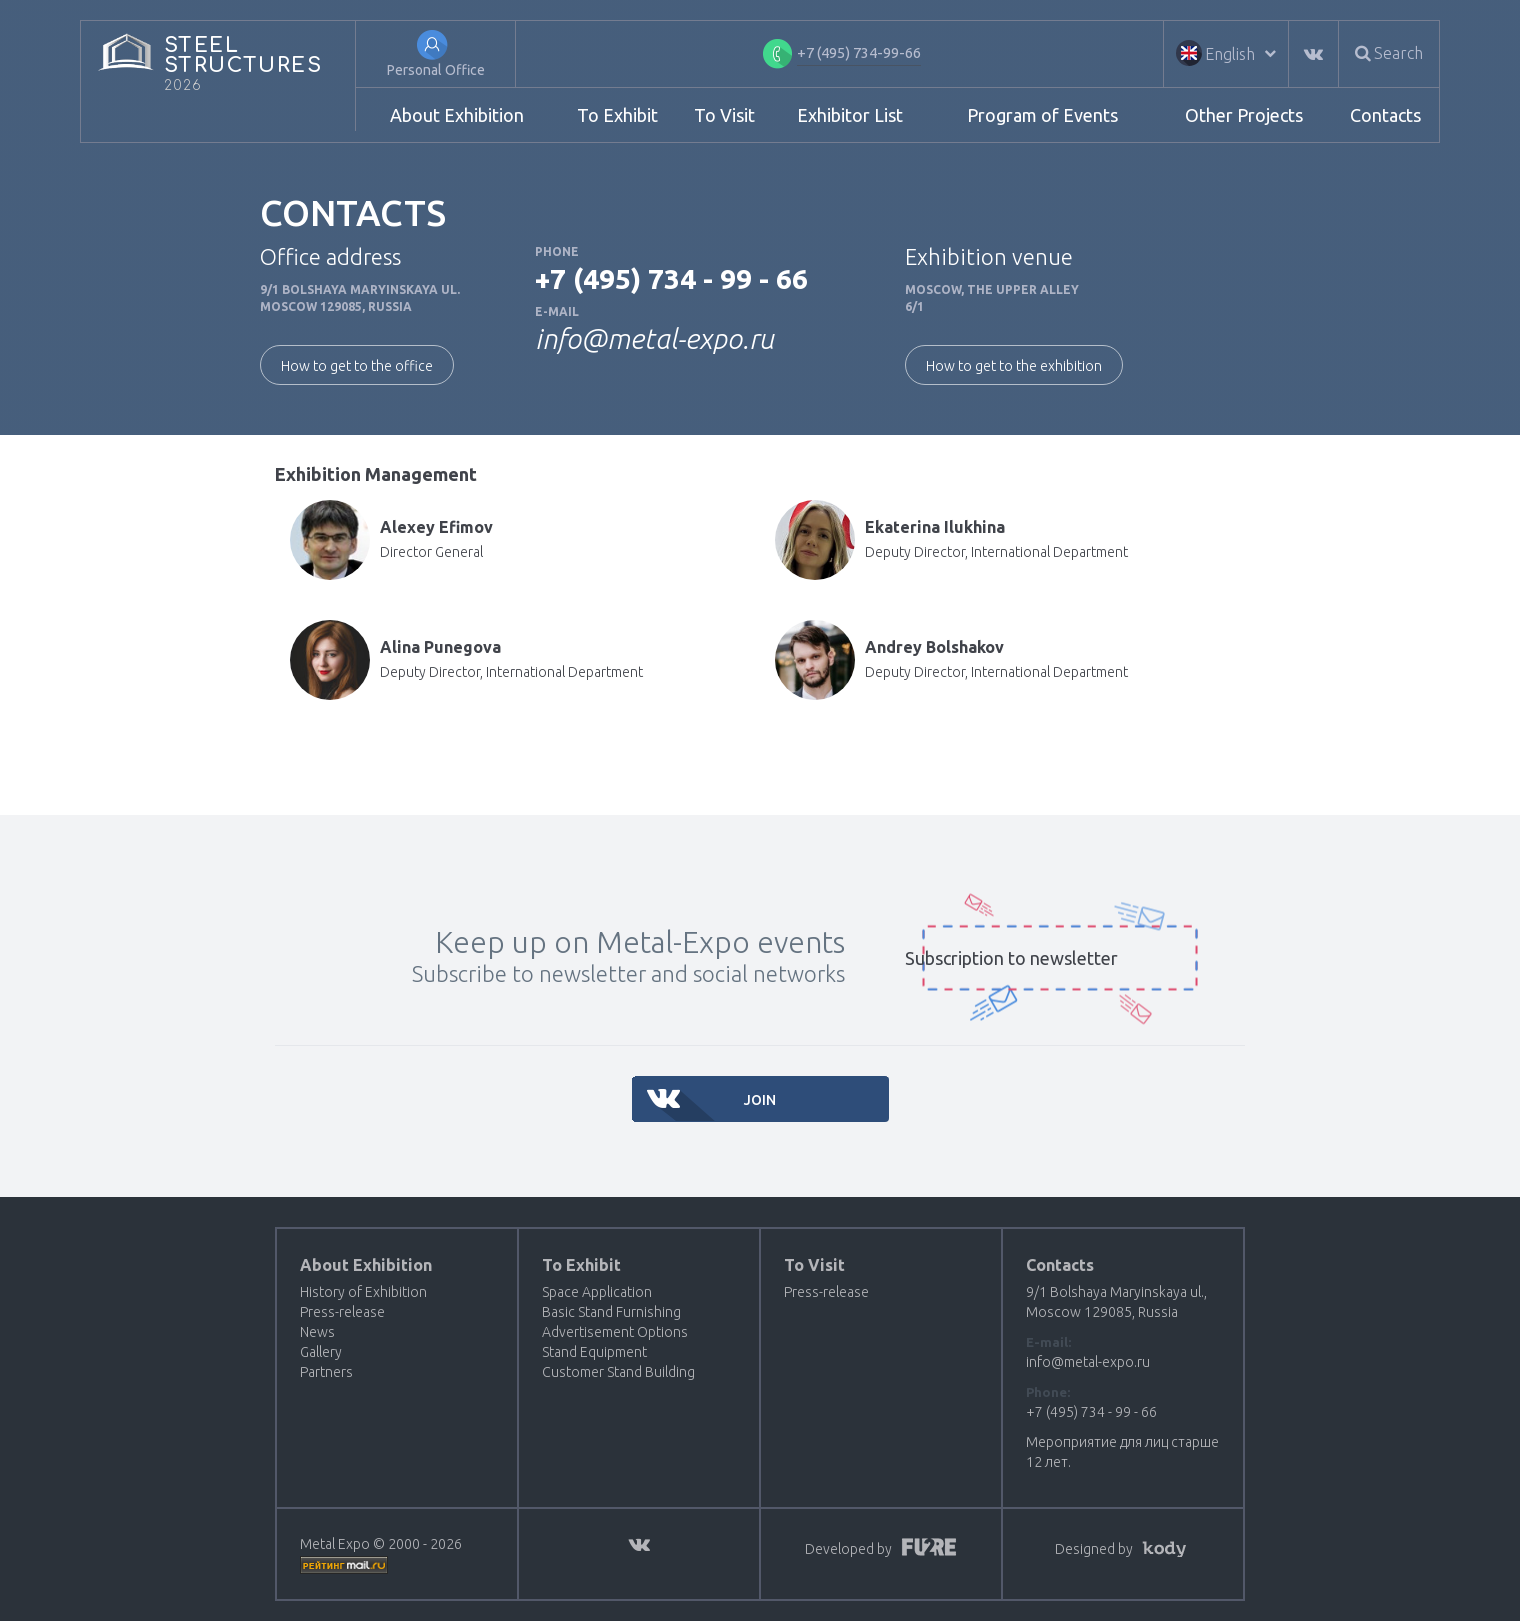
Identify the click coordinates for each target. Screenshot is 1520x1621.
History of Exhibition (363, 1292)
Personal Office (436, 70)
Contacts (1385, 115)
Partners (326, 1372)
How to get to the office (357, 366)
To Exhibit (617, 115)
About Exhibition (457, 115)
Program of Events (1042, 115)
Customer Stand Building (618, 1372)
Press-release (342, 1312)
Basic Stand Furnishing (611, 1312)
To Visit (724, 115)
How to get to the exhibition (1014, 366)
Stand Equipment (594, 1352)
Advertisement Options (615, 1332)
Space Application (597, 1292)
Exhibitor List (850, 115)
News (317, 1332)
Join (760, 1100)
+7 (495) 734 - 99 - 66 (671, 278)
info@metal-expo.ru (654, 338)
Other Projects (1244, 115)
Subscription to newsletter (1011, 958)
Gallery (321, 1352)
